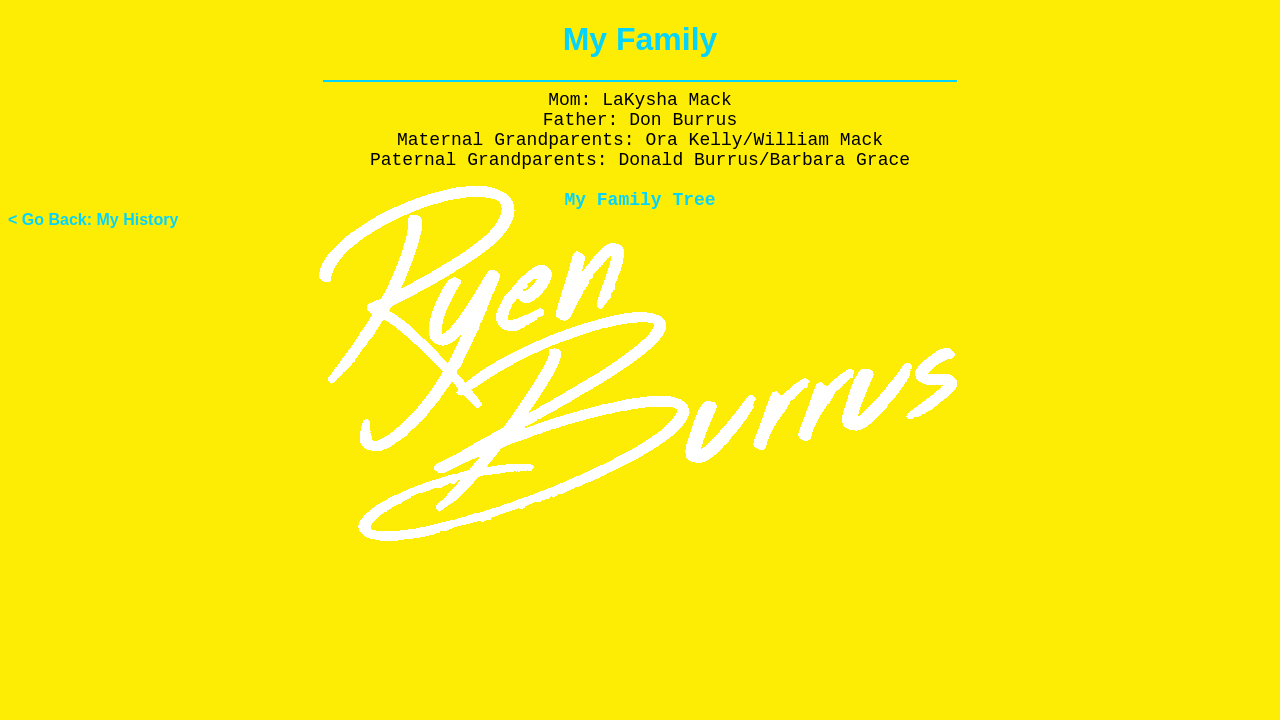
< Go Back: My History (93, 219)
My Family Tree (639, 200)
